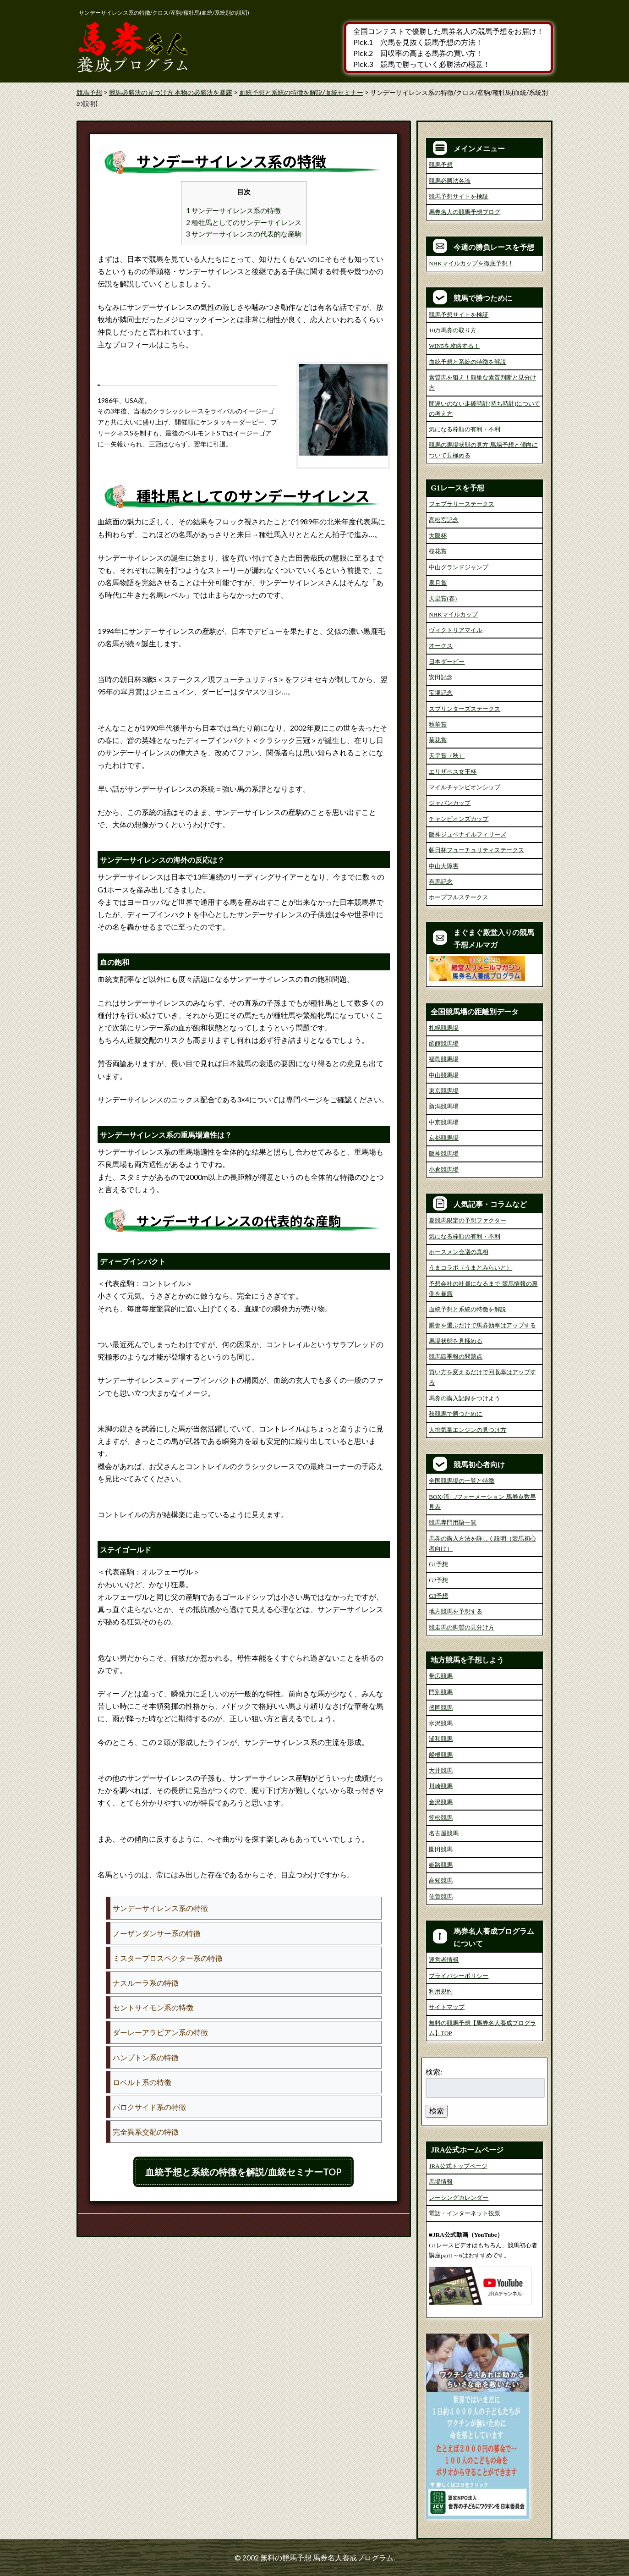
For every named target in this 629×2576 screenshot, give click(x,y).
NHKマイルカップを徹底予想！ (471, 263)
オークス (441, 645)
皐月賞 (438, 582)
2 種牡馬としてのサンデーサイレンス (243, 222)
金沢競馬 (441, 1802)
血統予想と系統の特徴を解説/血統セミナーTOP (243, 2171)
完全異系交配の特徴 (146, 2131)
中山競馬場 (444, 1075)
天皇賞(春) (443, 598)
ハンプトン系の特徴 (146, 2057)
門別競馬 (441, 1692)
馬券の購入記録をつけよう (464, 1398)
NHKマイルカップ (453, 614)
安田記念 (441, 677)
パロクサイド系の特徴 (149, 2107)
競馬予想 (441, 164)
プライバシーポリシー (458, 1975)
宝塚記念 (441, 692)
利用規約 (441, 1991)
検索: (434, 2071)
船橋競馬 (441, 1754)
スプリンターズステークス (464, 708)
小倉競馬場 (444, 1169)
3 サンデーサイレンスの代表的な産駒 (243, 234)
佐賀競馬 (441, 1896)
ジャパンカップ (449, 802)
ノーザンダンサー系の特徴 (157, 1933)
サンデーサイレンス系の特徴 (160, 1908)
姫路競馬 (441, 1864)
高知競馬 (441, 1880)
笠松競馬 (441, 1817)
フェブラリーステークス (461, 504)
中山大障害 (444, 866)
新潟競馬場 (444, 1106)
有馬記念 (441, 881)
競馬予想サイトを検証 (458, 196)
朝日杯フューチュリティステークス (476, 850)
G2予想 (438, 1580)
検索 (436, 2110)
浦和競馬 (441, 1738)
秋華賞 (438, 724)
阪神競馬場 (444, 1153)
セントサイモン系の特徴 (153, 2007)
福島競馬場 (444, 1059)
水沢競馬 (441, 1723)
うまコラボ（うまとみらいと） (470, 1267)
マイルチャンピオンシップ (464, 787)
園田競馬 (441, 1849)
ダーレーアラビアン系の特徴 (160, 2032)
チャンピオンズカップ (458, 818)
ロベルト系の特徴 (142, 2082)
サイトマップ (447, 2007)
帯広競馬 (441, 1676)
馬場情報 (441, 2181)
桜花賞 (438, 551)
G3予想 (438, 1595)
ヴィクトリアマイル (455, 630)
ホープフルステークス (458, 897)
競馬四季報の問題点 (455, 1356)
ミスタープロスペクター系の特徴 (168, 1958)
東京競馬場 (444, 1090)
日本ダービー (447, 661)
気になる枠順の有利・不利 (464, 429)
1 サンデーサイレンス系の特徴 (233, 210)
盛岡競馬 (441, 1707)
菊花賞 (438, 740)
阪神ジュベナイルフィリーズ (467, 834)
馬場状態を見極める (455, 1341)
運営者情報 (444, 1959)
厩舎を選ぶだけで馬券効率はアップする (482, 1325)
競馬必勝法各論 (449, 180)
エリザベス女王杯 (452, 771)
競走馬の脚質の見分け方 (461, 1627)
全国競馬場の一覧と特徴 (461, 1480)
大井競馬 (441, 1770)
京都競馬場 (444, 1137)
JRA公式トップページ (458, 2166)
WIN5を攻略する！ (454, 345)
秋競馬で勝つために (455, 1413)
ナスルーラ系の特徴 (146, 1982)
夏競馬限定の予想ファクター (467, 1220)
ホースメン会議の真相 (458, 1252)
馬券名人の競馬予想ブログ (464, 212)
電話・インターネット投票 (464, 2213)
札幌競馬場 (444, 1027)
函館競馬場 (444, 1043)
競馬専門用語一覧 (452, 1522)
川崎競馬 (441, 1786)
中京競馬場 (444, 1122)
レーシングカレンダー (458, 2197)
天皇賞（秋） (447, 755)
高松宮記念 (444, 520)
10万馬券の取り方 (452, 330)
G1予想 (438, 1564)
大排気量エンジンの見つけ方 (467, 1429)
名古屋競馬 (444, 1833)
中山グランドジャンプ (458, 567)
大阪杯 (438, 535)
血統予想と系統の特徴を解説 (467, 361)
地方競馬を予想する (455, 1611)
